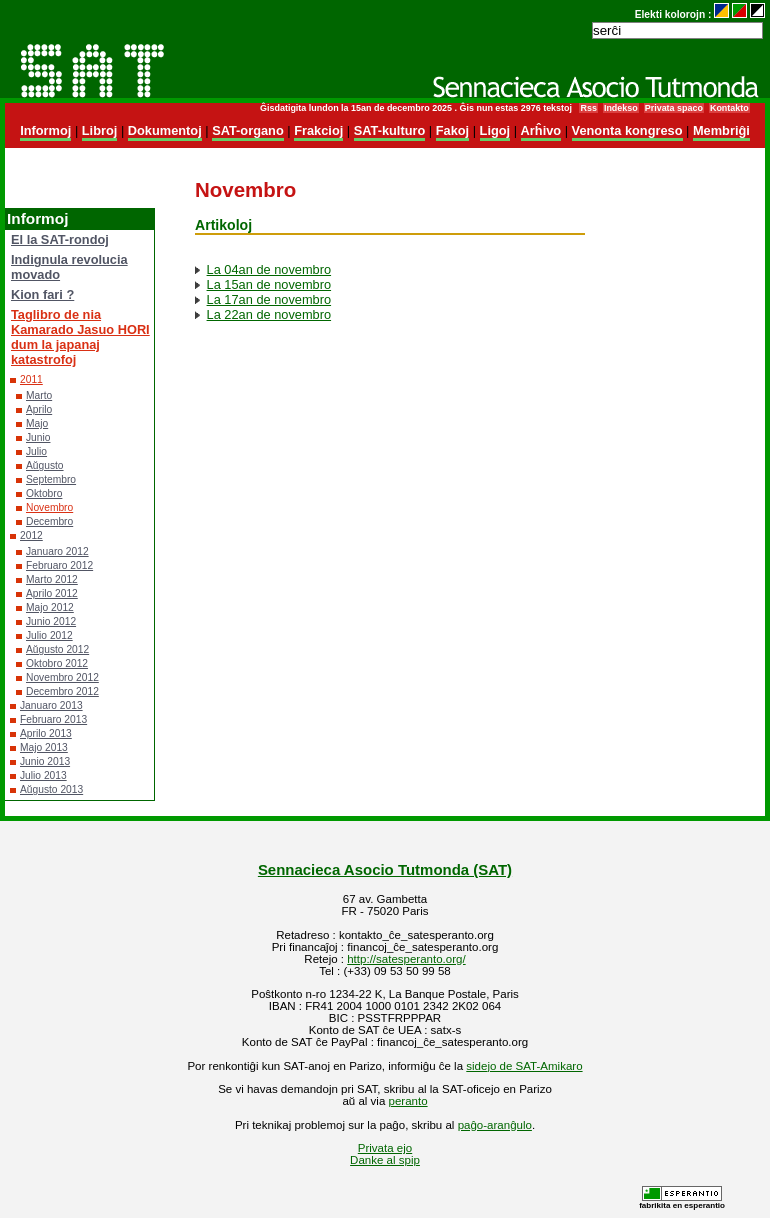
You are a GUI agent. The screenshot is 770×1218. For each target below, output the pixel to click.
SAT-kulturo (390, 130)
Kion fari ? (42, 294)
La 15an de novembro (269, 284)
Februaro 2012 (59, 565)
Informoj (45, 130)
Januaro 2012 (57, 551)
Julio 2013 (43, 775)
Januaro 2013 (51, 705)
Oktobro (44, 493)
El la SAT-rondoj (60, 239)
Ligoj (495, 130)
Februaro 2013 (53, 719)
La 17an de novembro (269, 299)
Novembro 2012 (62, 677)
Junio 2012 (51, 621)
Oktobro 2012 (57, 663)
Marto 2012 (52, 579)
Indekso (621, 108)
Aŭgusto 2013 (51, 789)
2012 (31, 535)
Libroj (100, 130)
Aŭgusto (45, 465)
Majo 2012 (50, 607)
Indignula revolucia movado (69, 267)
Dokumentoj (165, 130)
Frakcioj (318, 130)
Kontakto (729, 108)
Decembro (49, 521)
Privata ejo (385, 1148)
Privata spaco (674, 108)
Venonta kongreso (627, 130)
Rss (588, 108)
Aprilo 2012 (52, 593)
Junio (38, 437)
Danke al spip (385, 1160)
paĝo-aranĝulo (495, 1125)
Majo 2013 (44, 747)
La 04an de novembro (269, 269)
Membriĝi (721, 130)
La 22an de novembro (269, 314)
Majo (37, 423)
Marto (39, 395)
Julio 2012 (49, 635)
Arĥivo (541, 130)
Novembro (49, 507)
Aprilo (39, 409)
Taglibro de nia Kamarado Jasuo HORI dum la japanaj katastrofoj (80, 337)
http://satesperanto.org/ (406, 959)
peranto (408, 1101)
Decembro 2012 (62, 691)
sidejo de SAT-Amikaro (524, 1066)
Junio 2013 (45, 761)
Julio (36, 451)
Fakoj (452, 130)
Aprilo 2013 (46, 733)
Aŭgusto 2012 (57, 649)
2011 (31, 379)
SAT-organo (248, 130)
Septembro (51, 479)
